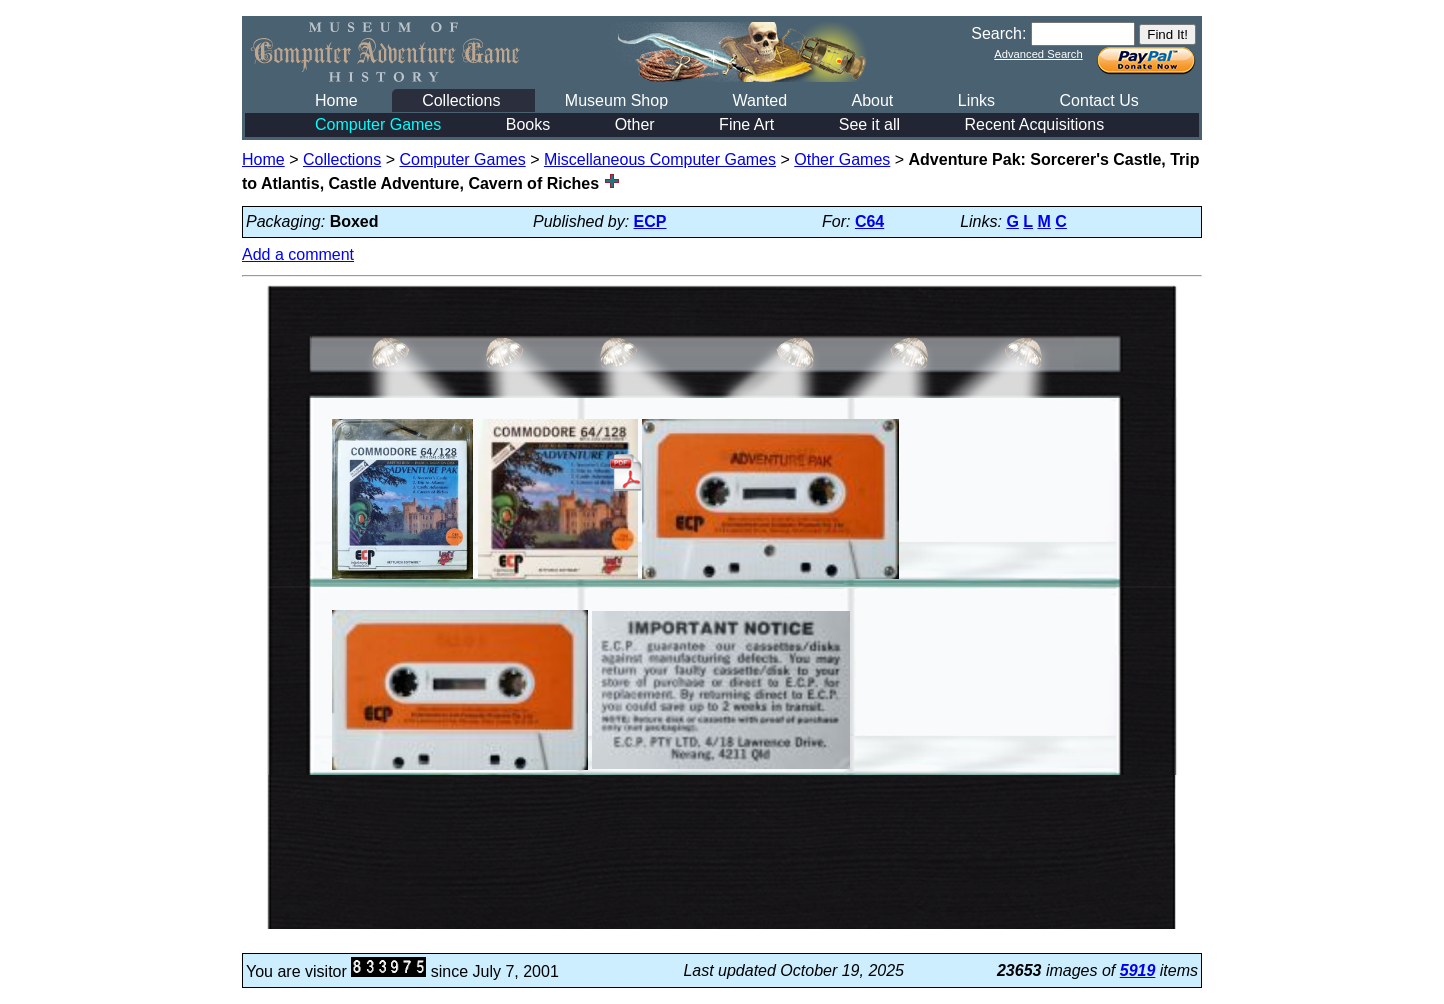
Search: (998, 33)
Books (528, 124)
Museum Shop (616, 100)
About (872, 100)
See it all (869, 124)
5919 (1138, 970)
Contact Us (1099, 100)
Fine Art (746, 124)
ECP (650, 221)
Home (336, 100)
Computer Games (378, 124)
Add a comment (298, 254)
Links (976, 100)
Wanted (759, 100)
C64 (869, 221)
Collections (461, 100)
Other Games (842, 159)
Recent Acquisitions (1035, 124)
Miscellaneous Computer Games (660, 159)
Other (635, 124)
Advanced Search (1038, 54)
